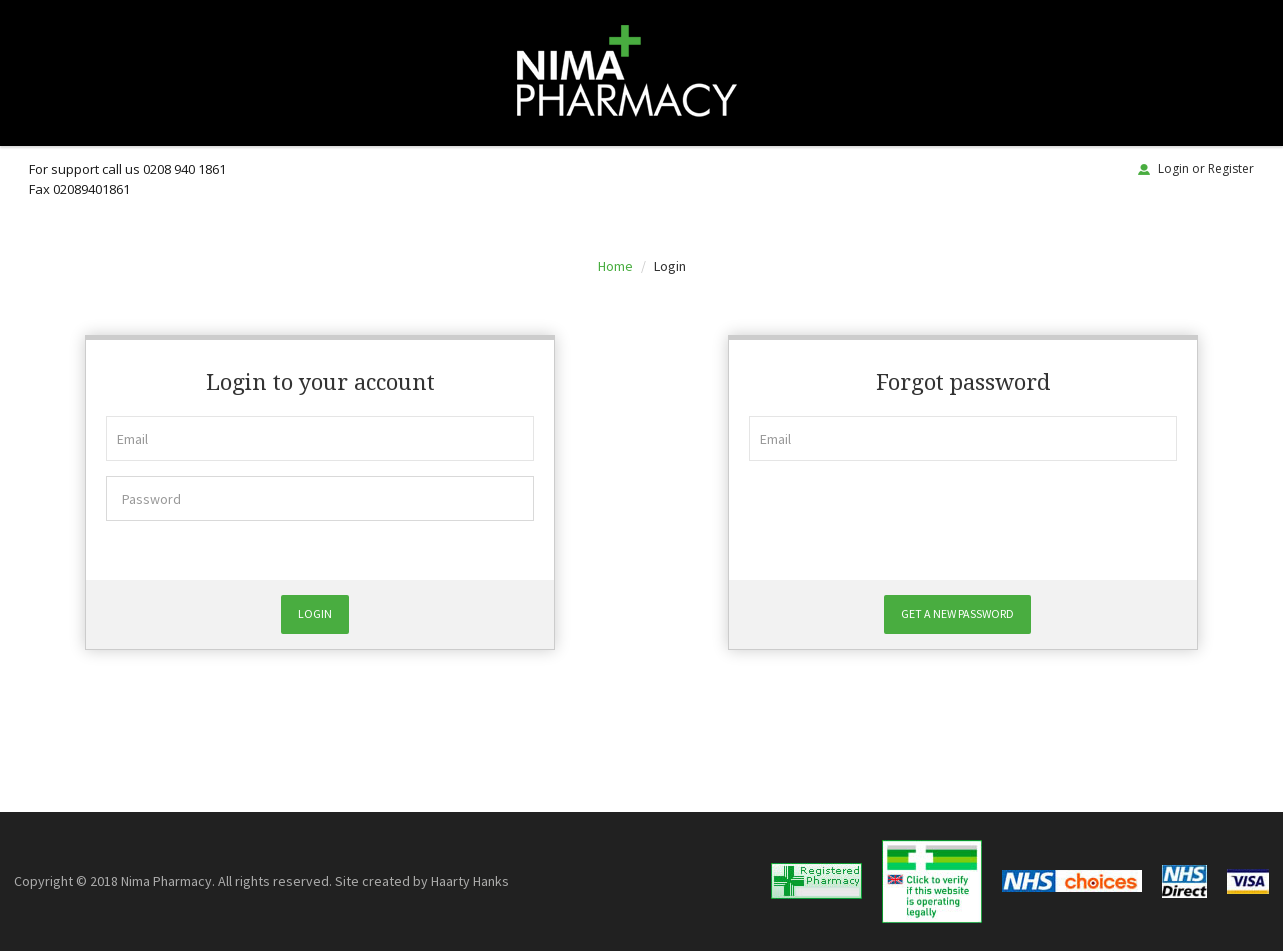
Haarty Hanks (470, 881)
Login (1173, 168)
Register (1231, 168)
